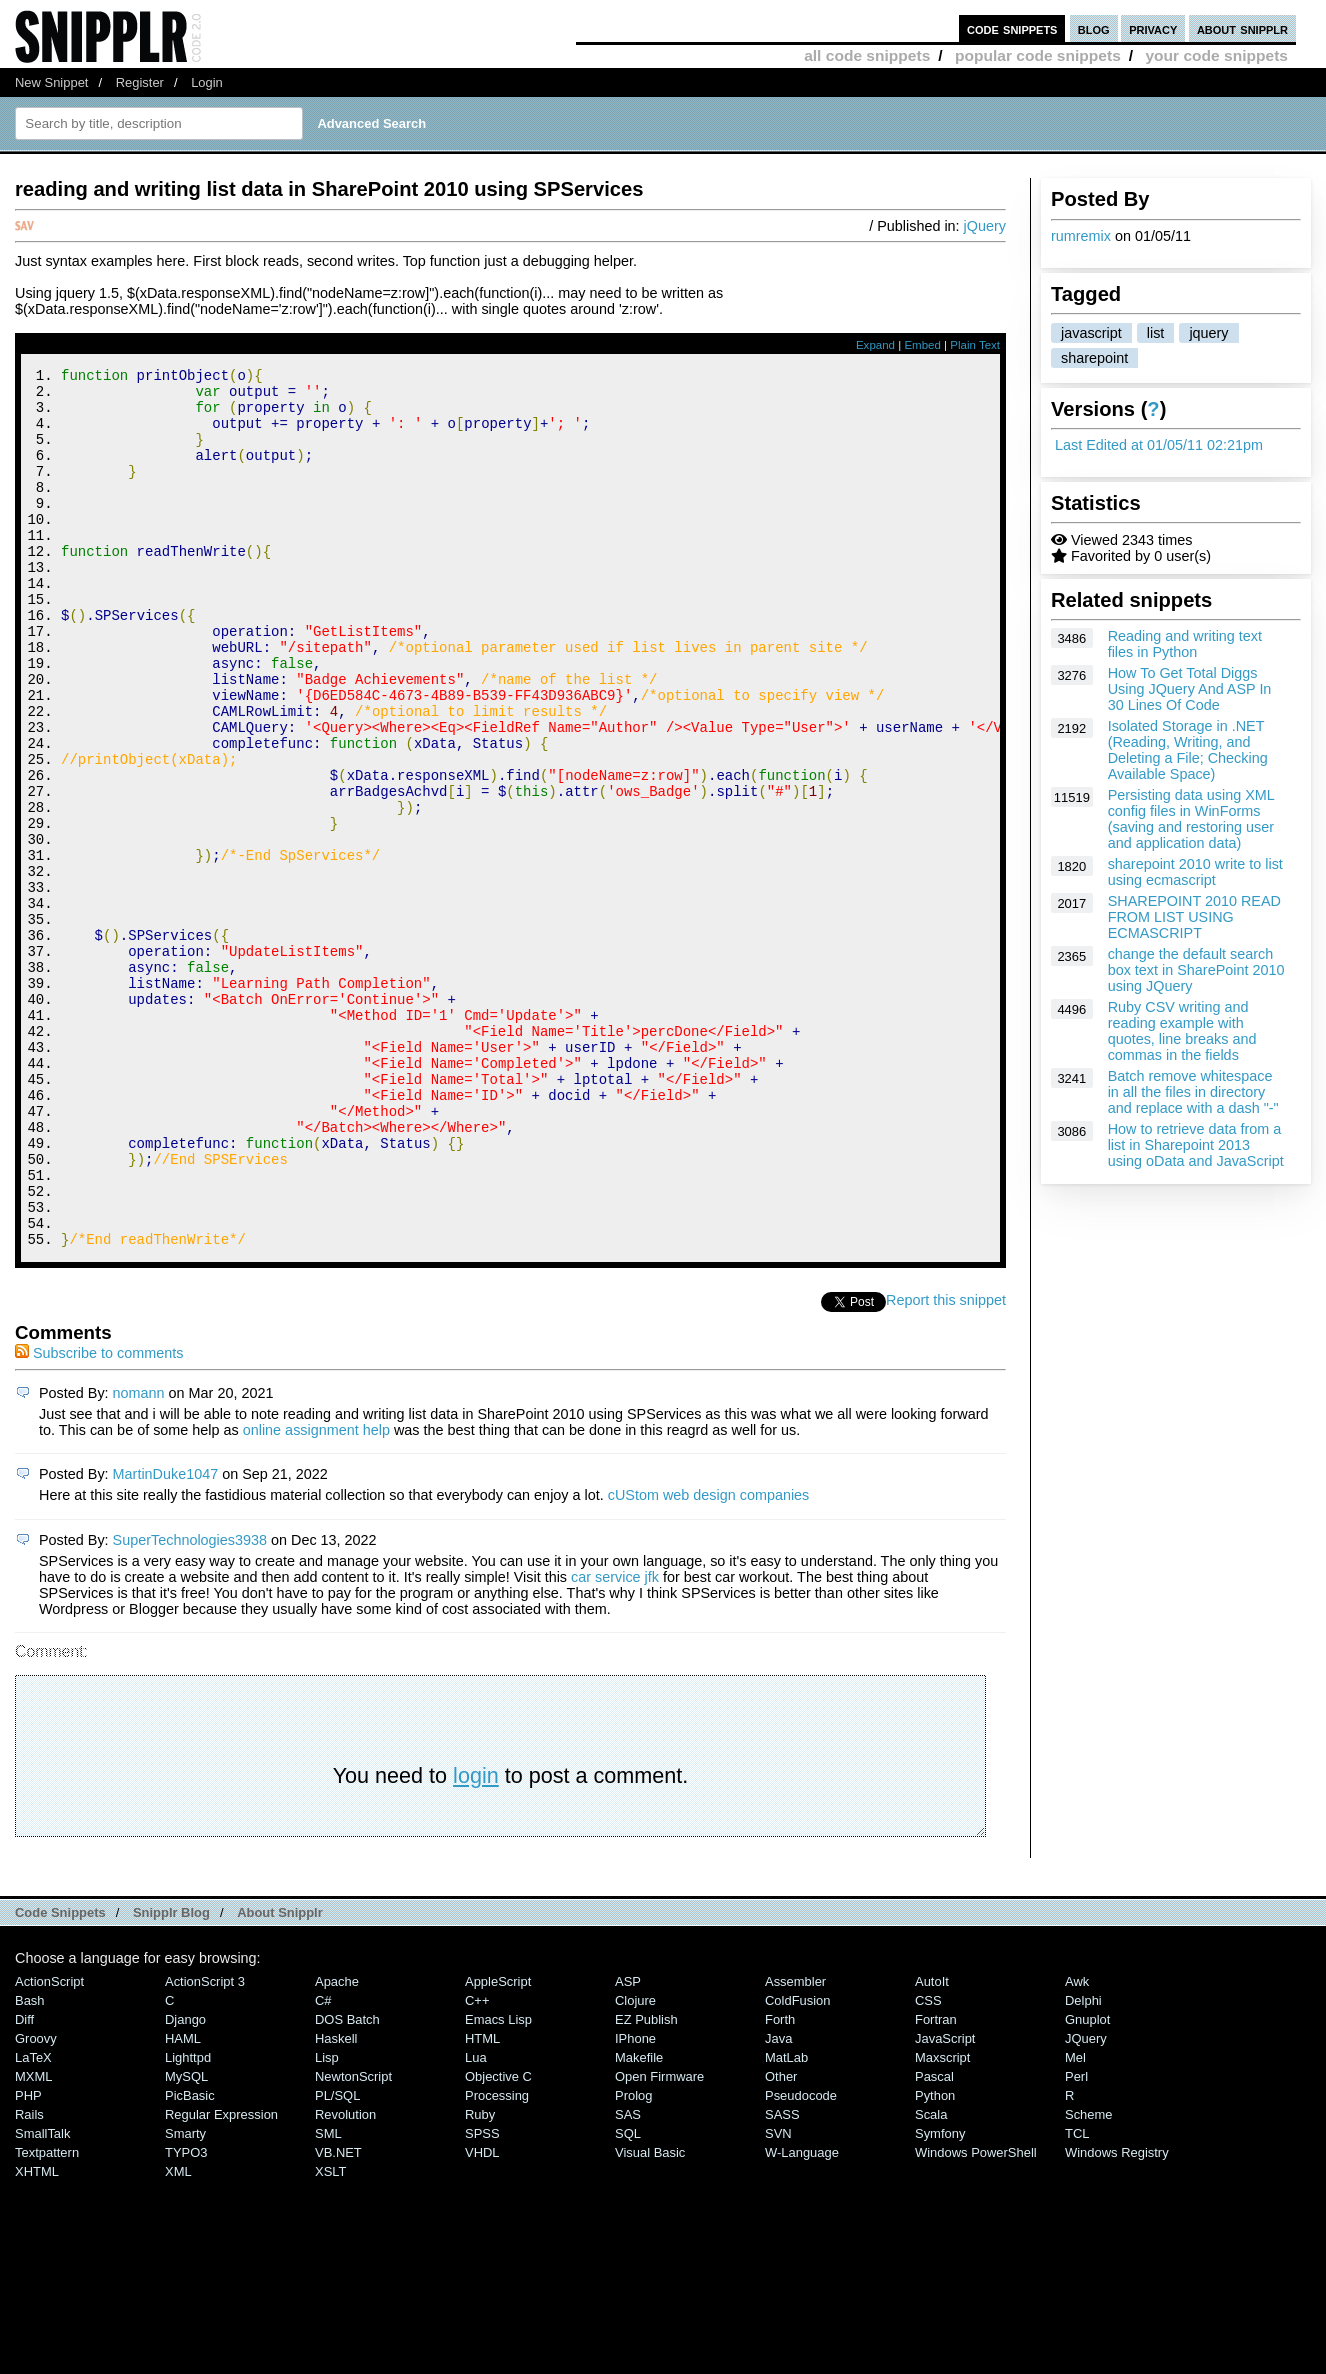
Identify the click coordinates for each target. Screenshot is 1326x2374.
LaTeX (33, 2222)
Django (185, 2184)
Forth (780, 2184)
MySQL (186, 2241)
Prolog (633, 2260)
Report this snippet (946, 1465)
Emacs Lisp (498, 2184)
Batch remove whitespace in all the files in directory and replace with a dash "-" (1193, 1092)
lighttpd (188, 2222)
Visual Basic (650, 2317)
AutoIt (932, 2146)
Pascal (934, 2241)
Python (935, 2260)
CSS (928, 2165)
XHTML (37, 2336)
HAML (183, 2203)
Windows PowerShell (976, 2317)
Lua (476, 2222)
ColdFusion (798, 2165)
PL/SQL (337, 2260)
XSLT (330, 2336)
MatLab (786, 2222)
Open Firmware (659, 2241)
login (476, 1940)
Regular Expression (221, 2279)
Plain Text (975, 345)
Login (207, 82)
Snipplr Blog (171, 2077)
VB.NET (338, 2317)
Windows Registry (1117, 2317)
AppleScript (498, 2146)
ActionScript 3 (205, 2146)
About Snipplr (280, 2077)
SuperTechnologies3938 (190, 1705)
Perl (1076, 2241)
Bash (30, 2165)
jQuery (985, 226)
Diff (24, 2184)
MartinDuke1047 (166, 1639)
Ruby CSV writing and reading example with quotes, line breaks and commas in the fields (1182, 1031)
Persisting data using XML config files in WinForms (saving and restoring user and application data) (1191, 819)
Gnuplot (1087, 2184)
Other (781, 2241)
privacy (1153, 28)
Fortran (936, 2184)
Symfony (940, 2298)
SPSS (482, 2298)
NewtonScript (353, 2241)
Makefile (639, 2222)
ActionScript (49, 2146)
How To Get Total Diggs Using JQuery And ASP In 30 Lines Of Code (1190, 689)
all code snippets (867, 55)
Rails (29, 2279)
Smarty (185, 2298)
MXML (33, 2241)
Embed (922, 345)
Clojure (635, 2165)
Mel (1075, 2222)
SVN (778, 2298)
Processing (497, 2260)
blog (1094, 28)
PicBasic (190, 2260)
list (1156, 333)
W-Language (802, 2317)
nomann (139, 1558)
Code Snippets (60, 2077)
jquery (1208, 333)
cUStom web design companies (709, 1660)
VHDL (482, 2317)
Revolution (345, 2279)
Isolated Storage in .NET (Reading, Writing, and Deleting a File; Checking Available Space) (1188, 750)
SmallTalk (42, 2298)
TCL (1077, 2298)
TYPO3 (186, 2317)
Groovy (36, 2203)
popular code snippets (1038, 55)
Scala (931, 2279)
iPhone (635, 2203)
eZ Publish (646, 2184)
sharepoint (1094, 358)
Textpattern (47, 2317)
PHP (28, 2260)
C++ (477, 2165)
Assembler (795, 2146)
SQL (628, 2298)
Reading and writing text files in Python (1185, 644)
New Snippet (51, 82)
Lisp (327, 2222)
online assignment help (316, 1595)
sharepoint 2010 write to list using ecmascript (1195, 872)
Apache (337, 2146)
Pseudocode (801, 2260)
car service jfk (615, 1742)
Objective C (498, 2241)
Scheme (1089, 2279)
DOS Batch (347, 2184)
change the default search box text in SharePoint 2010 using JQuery (1196, 970)
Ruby (480, 2279)
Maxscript (942, 2222)
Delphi (1083, 2165)
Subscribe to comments (99, 1518)
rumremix (1081, 236)
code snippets (1012, 28)
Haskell (336, 2203)
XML (178, 2336)
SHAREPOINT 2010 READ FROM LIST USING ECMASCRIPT (1194, 917)
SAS (628, 2279)
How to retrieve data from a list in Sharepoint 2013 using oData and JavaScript (1196, 1145)
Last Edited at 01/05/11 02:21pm (1159, 445)
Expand (875, 345)
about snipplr (1242, 28)
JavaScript (945, 2203)
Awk (1077, 2146)
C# (323, 2165)
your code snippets (1216, 55)
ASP (628, 2146)
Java (778, 2203)
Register (140, 82)
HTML (482, 2203)
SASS (782, 2279)
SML (328, 2298)
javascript (1091, 333)
